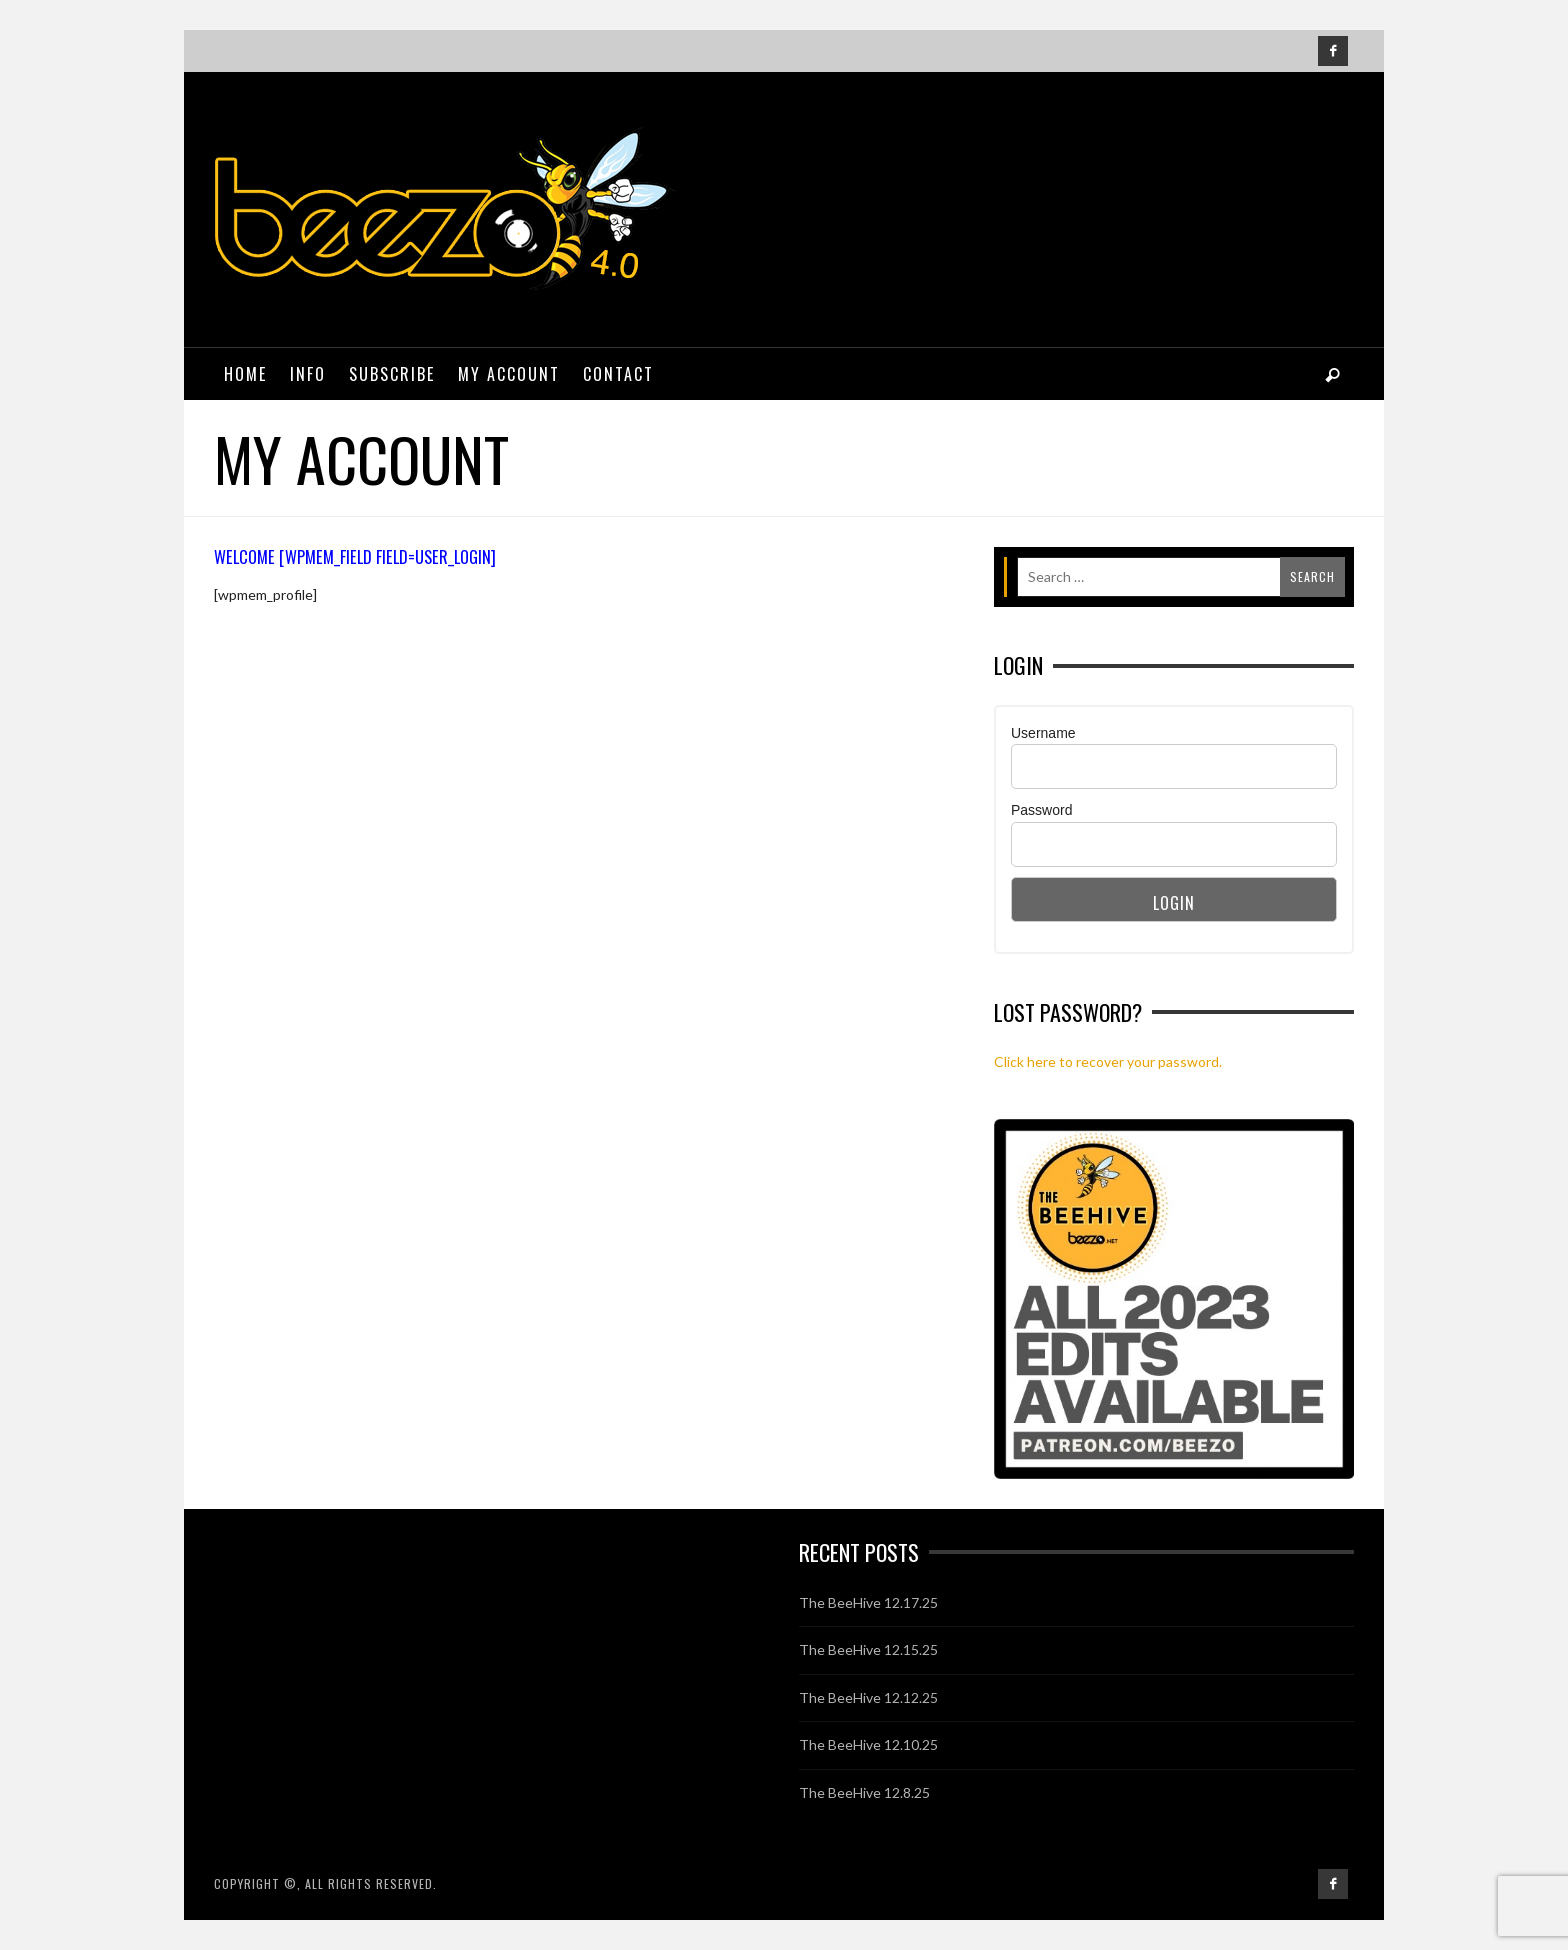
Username (1043, 733)
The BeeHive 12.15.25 (868, 1649)
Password (1041, 810)
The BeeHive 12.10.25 (868, 1744)
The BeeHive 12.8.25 (864, 1792)
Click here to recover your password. (1108, 1061)
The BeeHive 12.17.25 (868, 1602)
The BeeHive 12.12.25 (868, 1697)
